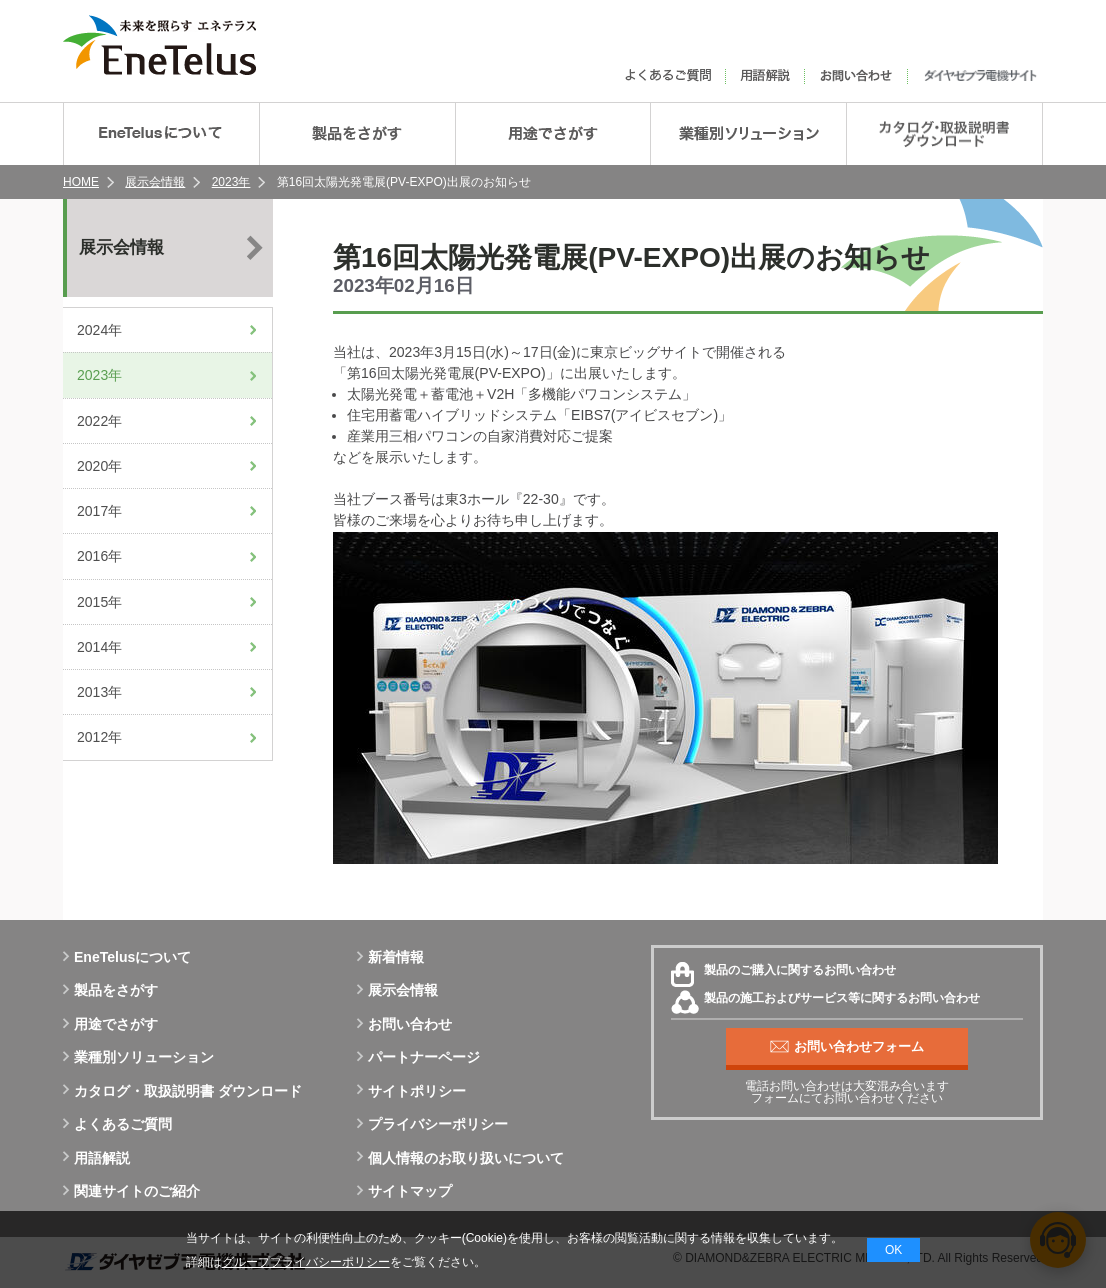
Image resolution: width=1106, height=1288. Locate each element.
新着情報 (390, 957)
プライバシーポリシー (432, 1124)
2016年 (99, 556)
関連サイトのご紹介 (131, 1191)
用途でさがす (110, 1024)
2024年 (99, 330)
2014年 (99, 647)
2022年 (99, 421)
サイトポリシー (411, 1091)
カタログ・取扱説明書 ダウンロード (182, 1091)
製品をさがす (110, 990)
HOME (81, 182)
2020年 (99, 466)
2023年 (231, 182)
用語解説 (96, 1158)
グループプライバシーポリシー (306, 1262)
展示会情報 (155, 182)
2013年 (99, 692)
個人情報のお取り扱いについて (460, 1158)
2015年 (99, 602)
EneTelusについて (127, 957)
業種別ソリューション (138, 1057)
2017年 (99, 511)
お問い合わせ (404, 1024)
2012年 (99, 737)
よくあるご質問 (117, 1124)
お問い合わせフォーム (847, 1047)
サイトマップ (404, 1191)
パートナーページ (418, 1057)
